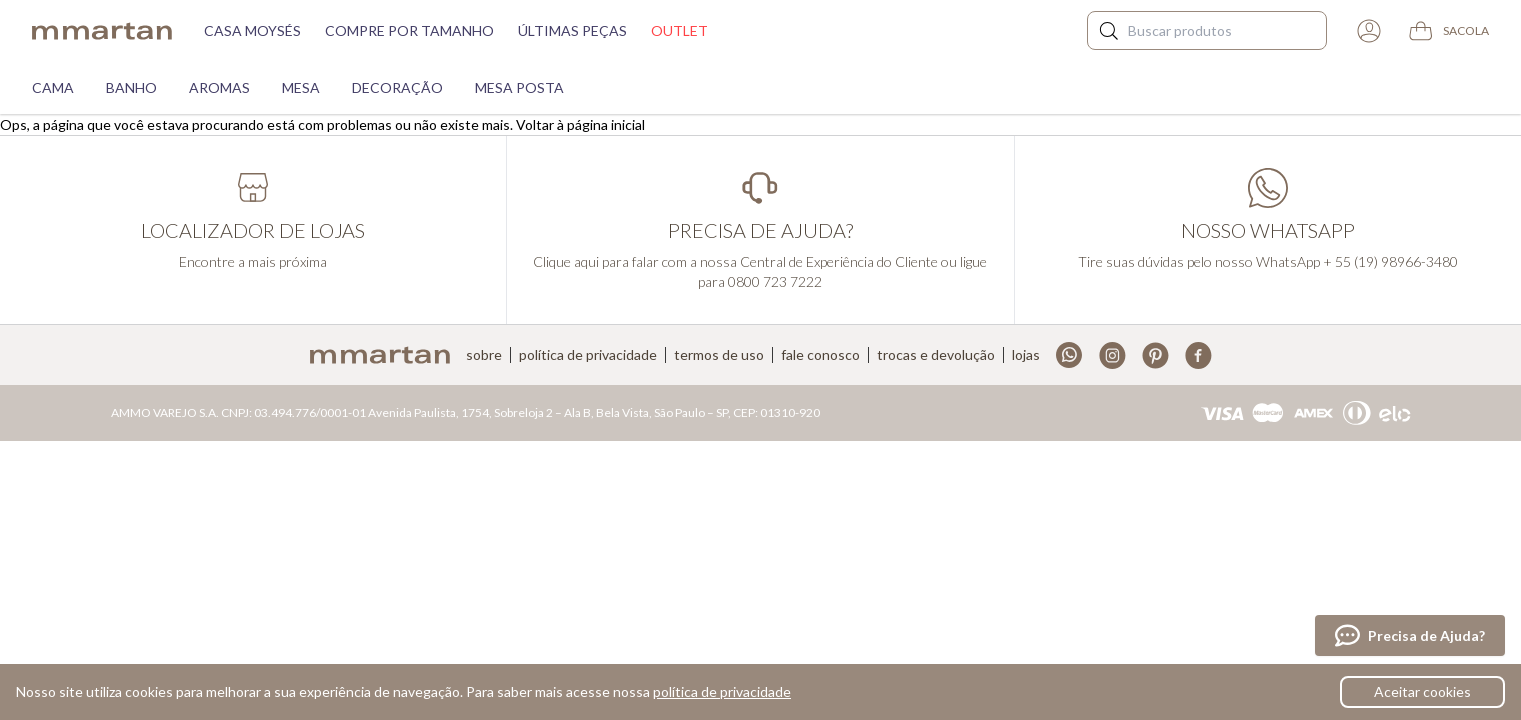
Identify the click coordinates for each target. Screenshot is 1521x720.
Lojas (1026, 355)
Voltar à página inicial (580, 124)
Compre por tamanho (409, 30)
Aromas (219, 87)
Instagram (1112, 355)
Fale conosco (820, 355)
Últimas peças (572, 30)
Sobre (484, 355)
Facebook (1198, 355)
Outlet (679, 30)
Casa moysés (252, 30)
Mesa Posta (519, 87)
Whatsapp (1069, 355)
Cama (53, 87)
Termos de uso (719, 355)
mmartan (102, 31)
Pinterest (1155, 355)
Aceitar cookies (1422, 691)
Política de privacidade (588, 355)
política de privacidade (722, 691)
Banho (131, 87)
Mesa (301, 87)
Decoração (397, 87)
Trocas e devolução (936, 355)
